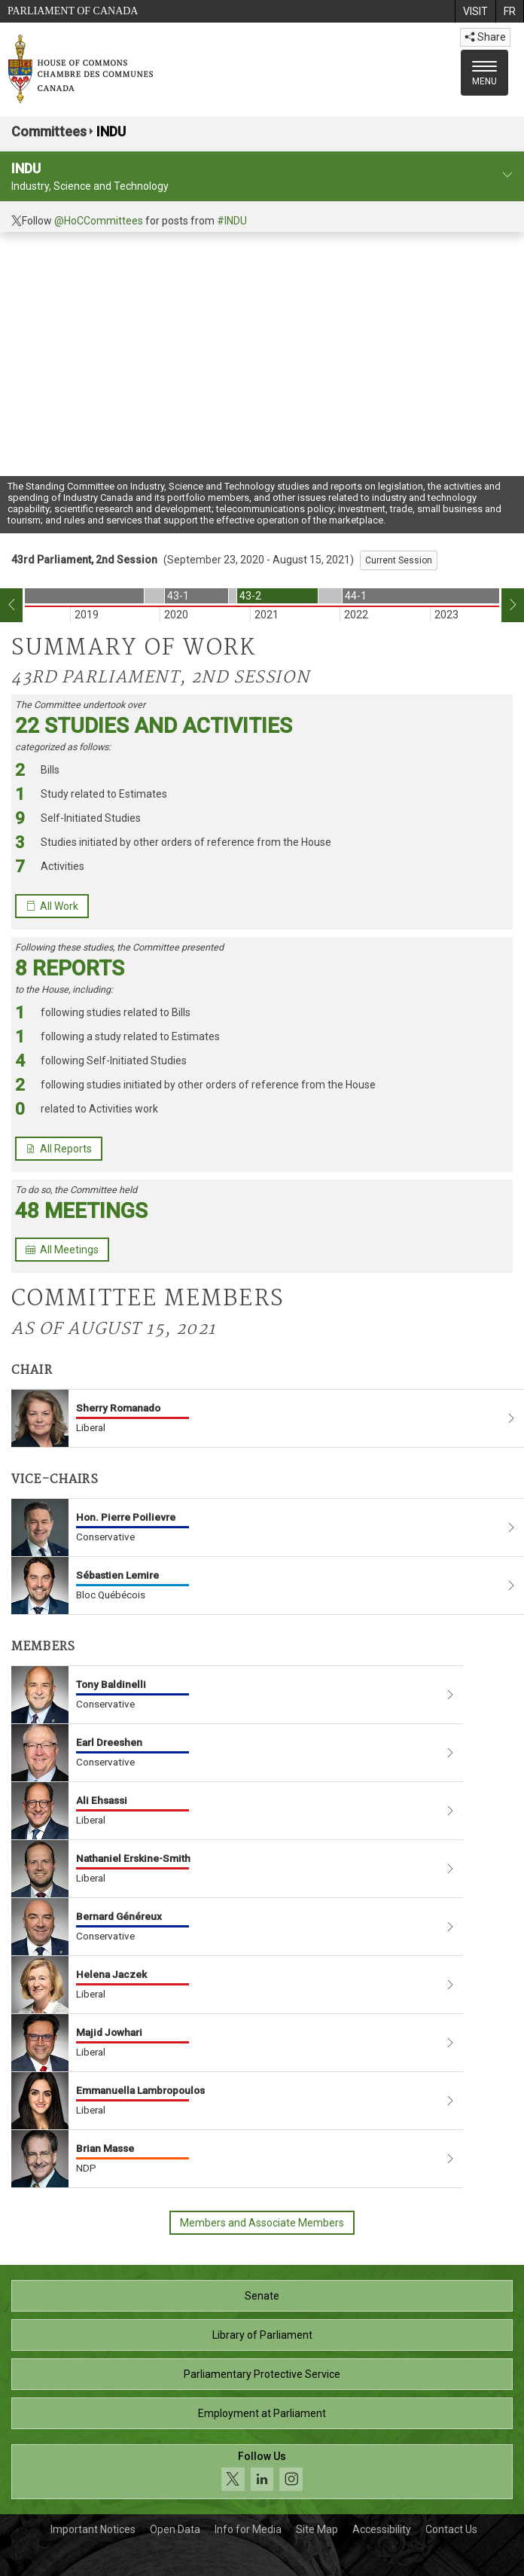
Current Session (398, 560)
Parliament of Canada (73, 11)
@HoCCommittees (98, 221)
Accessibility (381, 2529)
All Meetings (62, 1250)
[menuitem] (475, 11)
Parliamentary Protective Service (262, 2374)
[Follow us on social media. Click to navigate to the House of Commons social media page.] (262, 2471)
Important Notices (93, 2529)
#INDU (232, 221)
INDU (111, 131)
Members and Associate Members (262, 2223)
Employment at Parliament (262, 2413)
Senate (262, 2296)
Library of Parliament (262, 2335)
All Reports (59, 1149)
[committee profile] (507, 175)
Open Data (175, 2529)
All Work (52, 906)
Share (485, 37)
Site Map (317, 2529)
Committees (49, 131)
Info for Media (248, 2529)
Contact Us (451, 2529)
